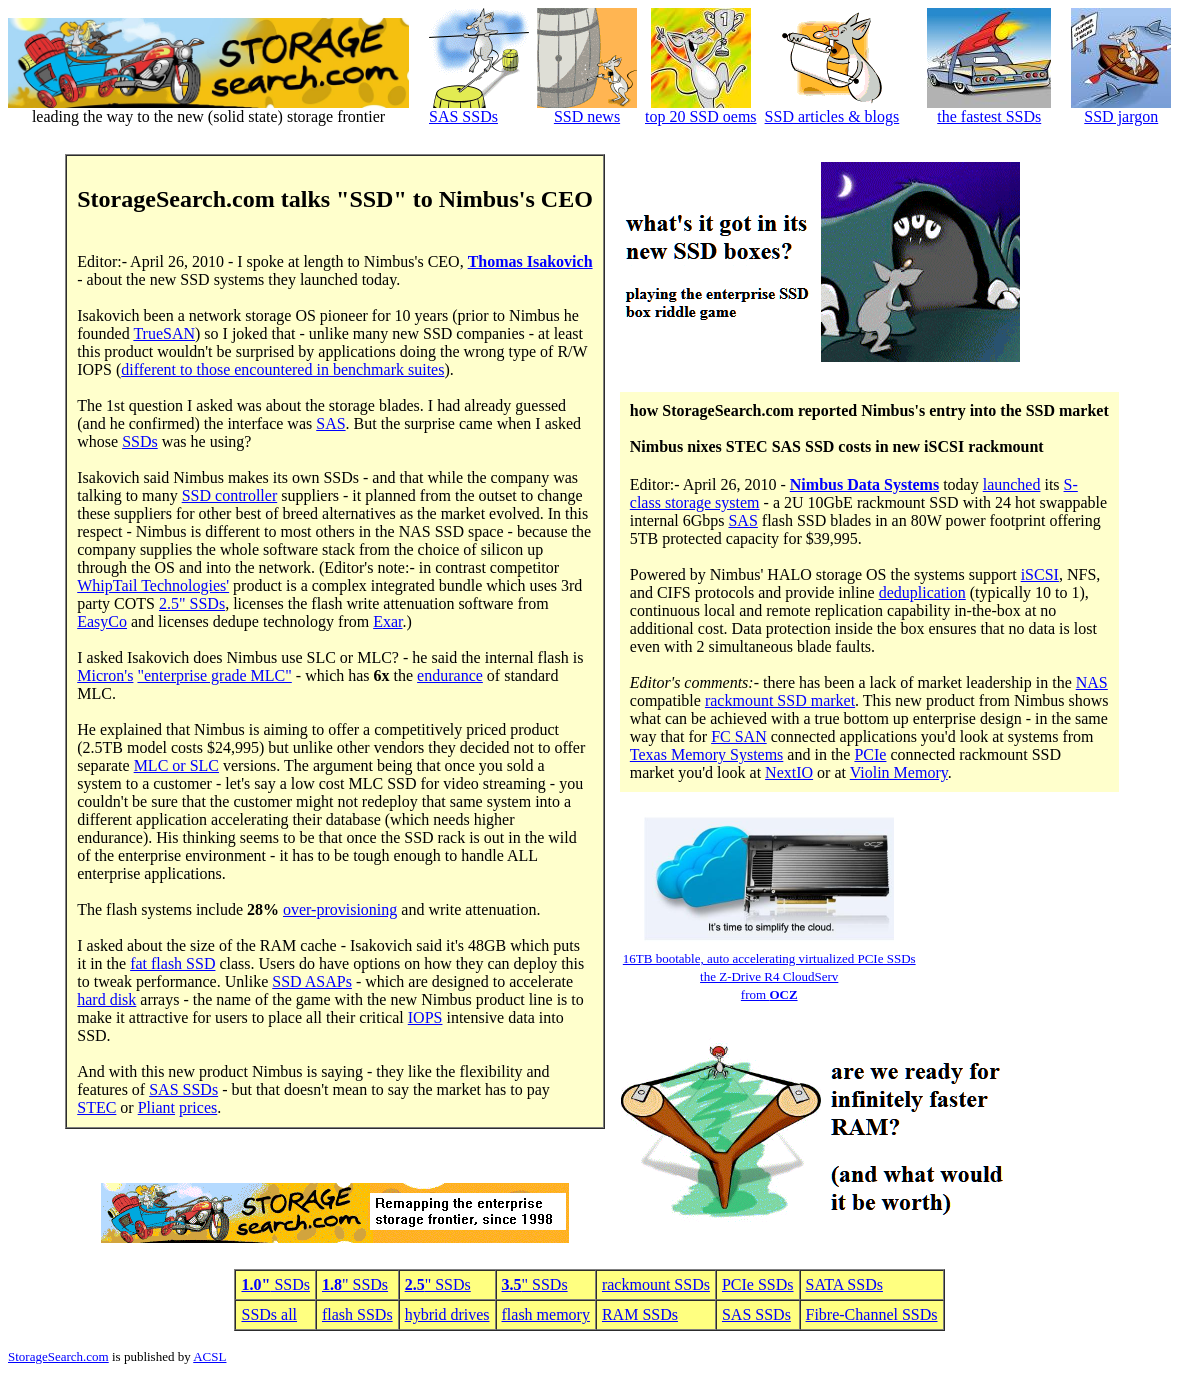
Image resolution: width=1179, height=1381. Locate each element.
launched (1012, 484)
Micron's (105, 675)
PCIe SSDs (758, 1284)
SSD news (587, 116)
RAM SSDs (640, 1314)
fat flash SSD (172, 963)
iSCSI (1040, 574)
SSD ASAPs (312, 981)
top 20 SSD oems (701, 116)
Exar (387, 621)
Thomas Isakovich (530, 261)
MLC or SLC (176, 765)
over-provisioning (340, 909)
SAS (330, 423)
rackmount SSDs (656, 1284)
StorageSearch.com (58, 1356)
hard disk (106, 999)
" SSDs (355, 1284)
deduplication (922, 592)
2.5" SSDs (192, 603)
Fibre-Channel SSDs (872, 1314)
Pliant (156, 1107)
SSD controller (230, 495)
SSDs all (269, 1314)
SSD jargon (1121, 116)
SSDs (140, 441)
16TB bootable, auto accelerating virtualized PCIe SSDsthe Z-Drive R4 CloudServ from (769, 976)
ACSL (209, 1356)
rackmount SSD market (780, 700)
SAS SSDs (463, 116)
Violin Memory (899, 772)
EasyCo (102, 621)
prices (198, 1107)
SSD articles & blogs (832, 116)
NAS (1092, 682)
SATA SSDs (844, 1284)
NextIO (789, 772)
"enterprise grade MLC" (214, 675)
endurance (450, 675)
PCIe (870, 754)
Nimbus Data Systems (864, 484)
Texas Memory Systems (707, 754)
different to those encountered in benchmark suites (282, 369)
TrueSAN (164, 333)
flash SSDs (357, 1314)
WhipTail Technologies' (153, 585)
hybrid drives (447, 1314)
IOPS (425, 1017)
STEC (96, 1107)
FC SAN (739, 736)
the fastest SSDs (989, 116)
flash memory (546, 1314)
